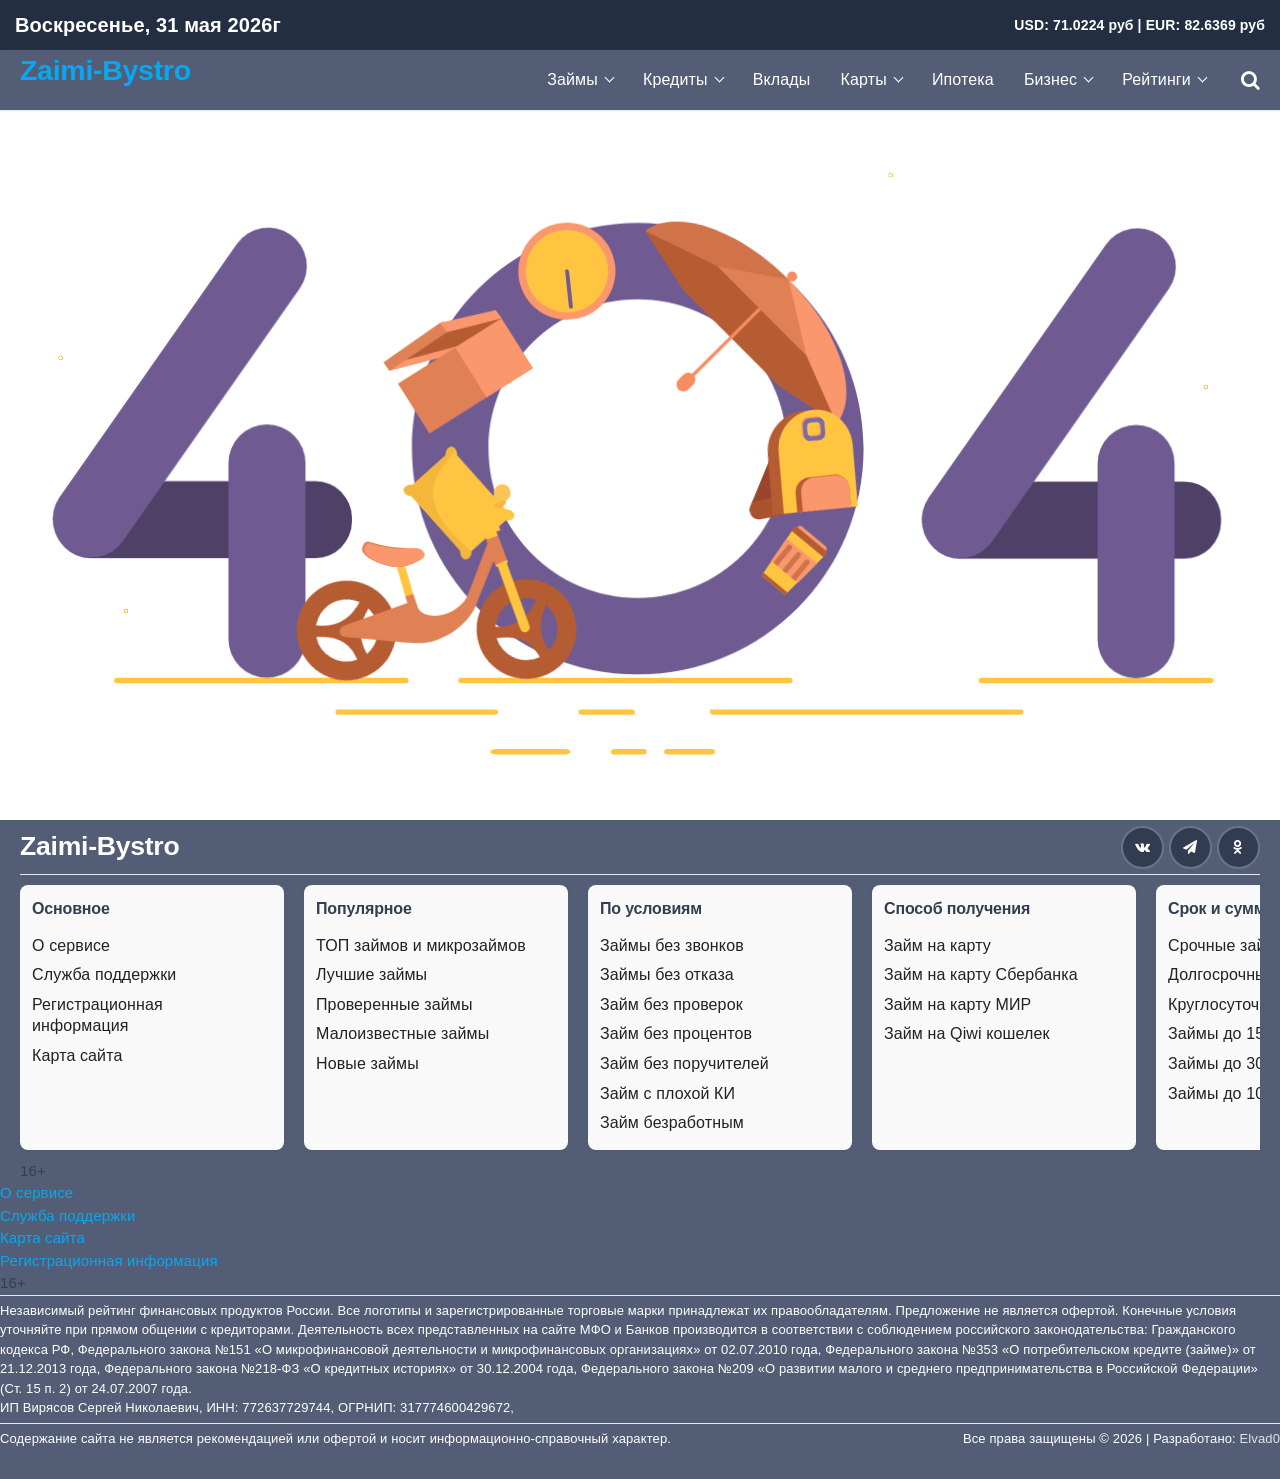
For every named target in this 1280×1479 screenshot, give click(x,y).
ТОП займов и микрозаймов (421, 945)
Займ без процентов (676, 1033)
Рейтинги (1156, 79)
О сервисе (71, 945)
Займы (572, 79)
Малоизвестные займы (402, 1033)
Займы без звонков (672, 945)
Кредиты (675, 79)
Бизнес (1050, 79)
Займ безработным (672, 1122)
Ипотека (963, 79)
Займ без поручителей (684, 1063)
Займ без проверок (671, 1004)
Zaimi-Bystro (105, 70)
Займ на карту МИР (957, 1004)
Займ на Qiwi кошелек (967, 1033)
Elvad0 (1260, 1438)
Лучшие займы (371, 974)
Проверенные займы (394, 1004)
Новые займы (367, 1063)
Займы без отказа (667, 974)
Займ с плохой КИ (667, 1093)
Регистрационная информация (97, 1015)
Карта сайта (77, 1055)
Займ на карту (937, 945)
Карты (864, 79)
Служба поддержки (104, 974)
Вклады (782, 79)
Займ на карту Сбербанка (981, 974)
